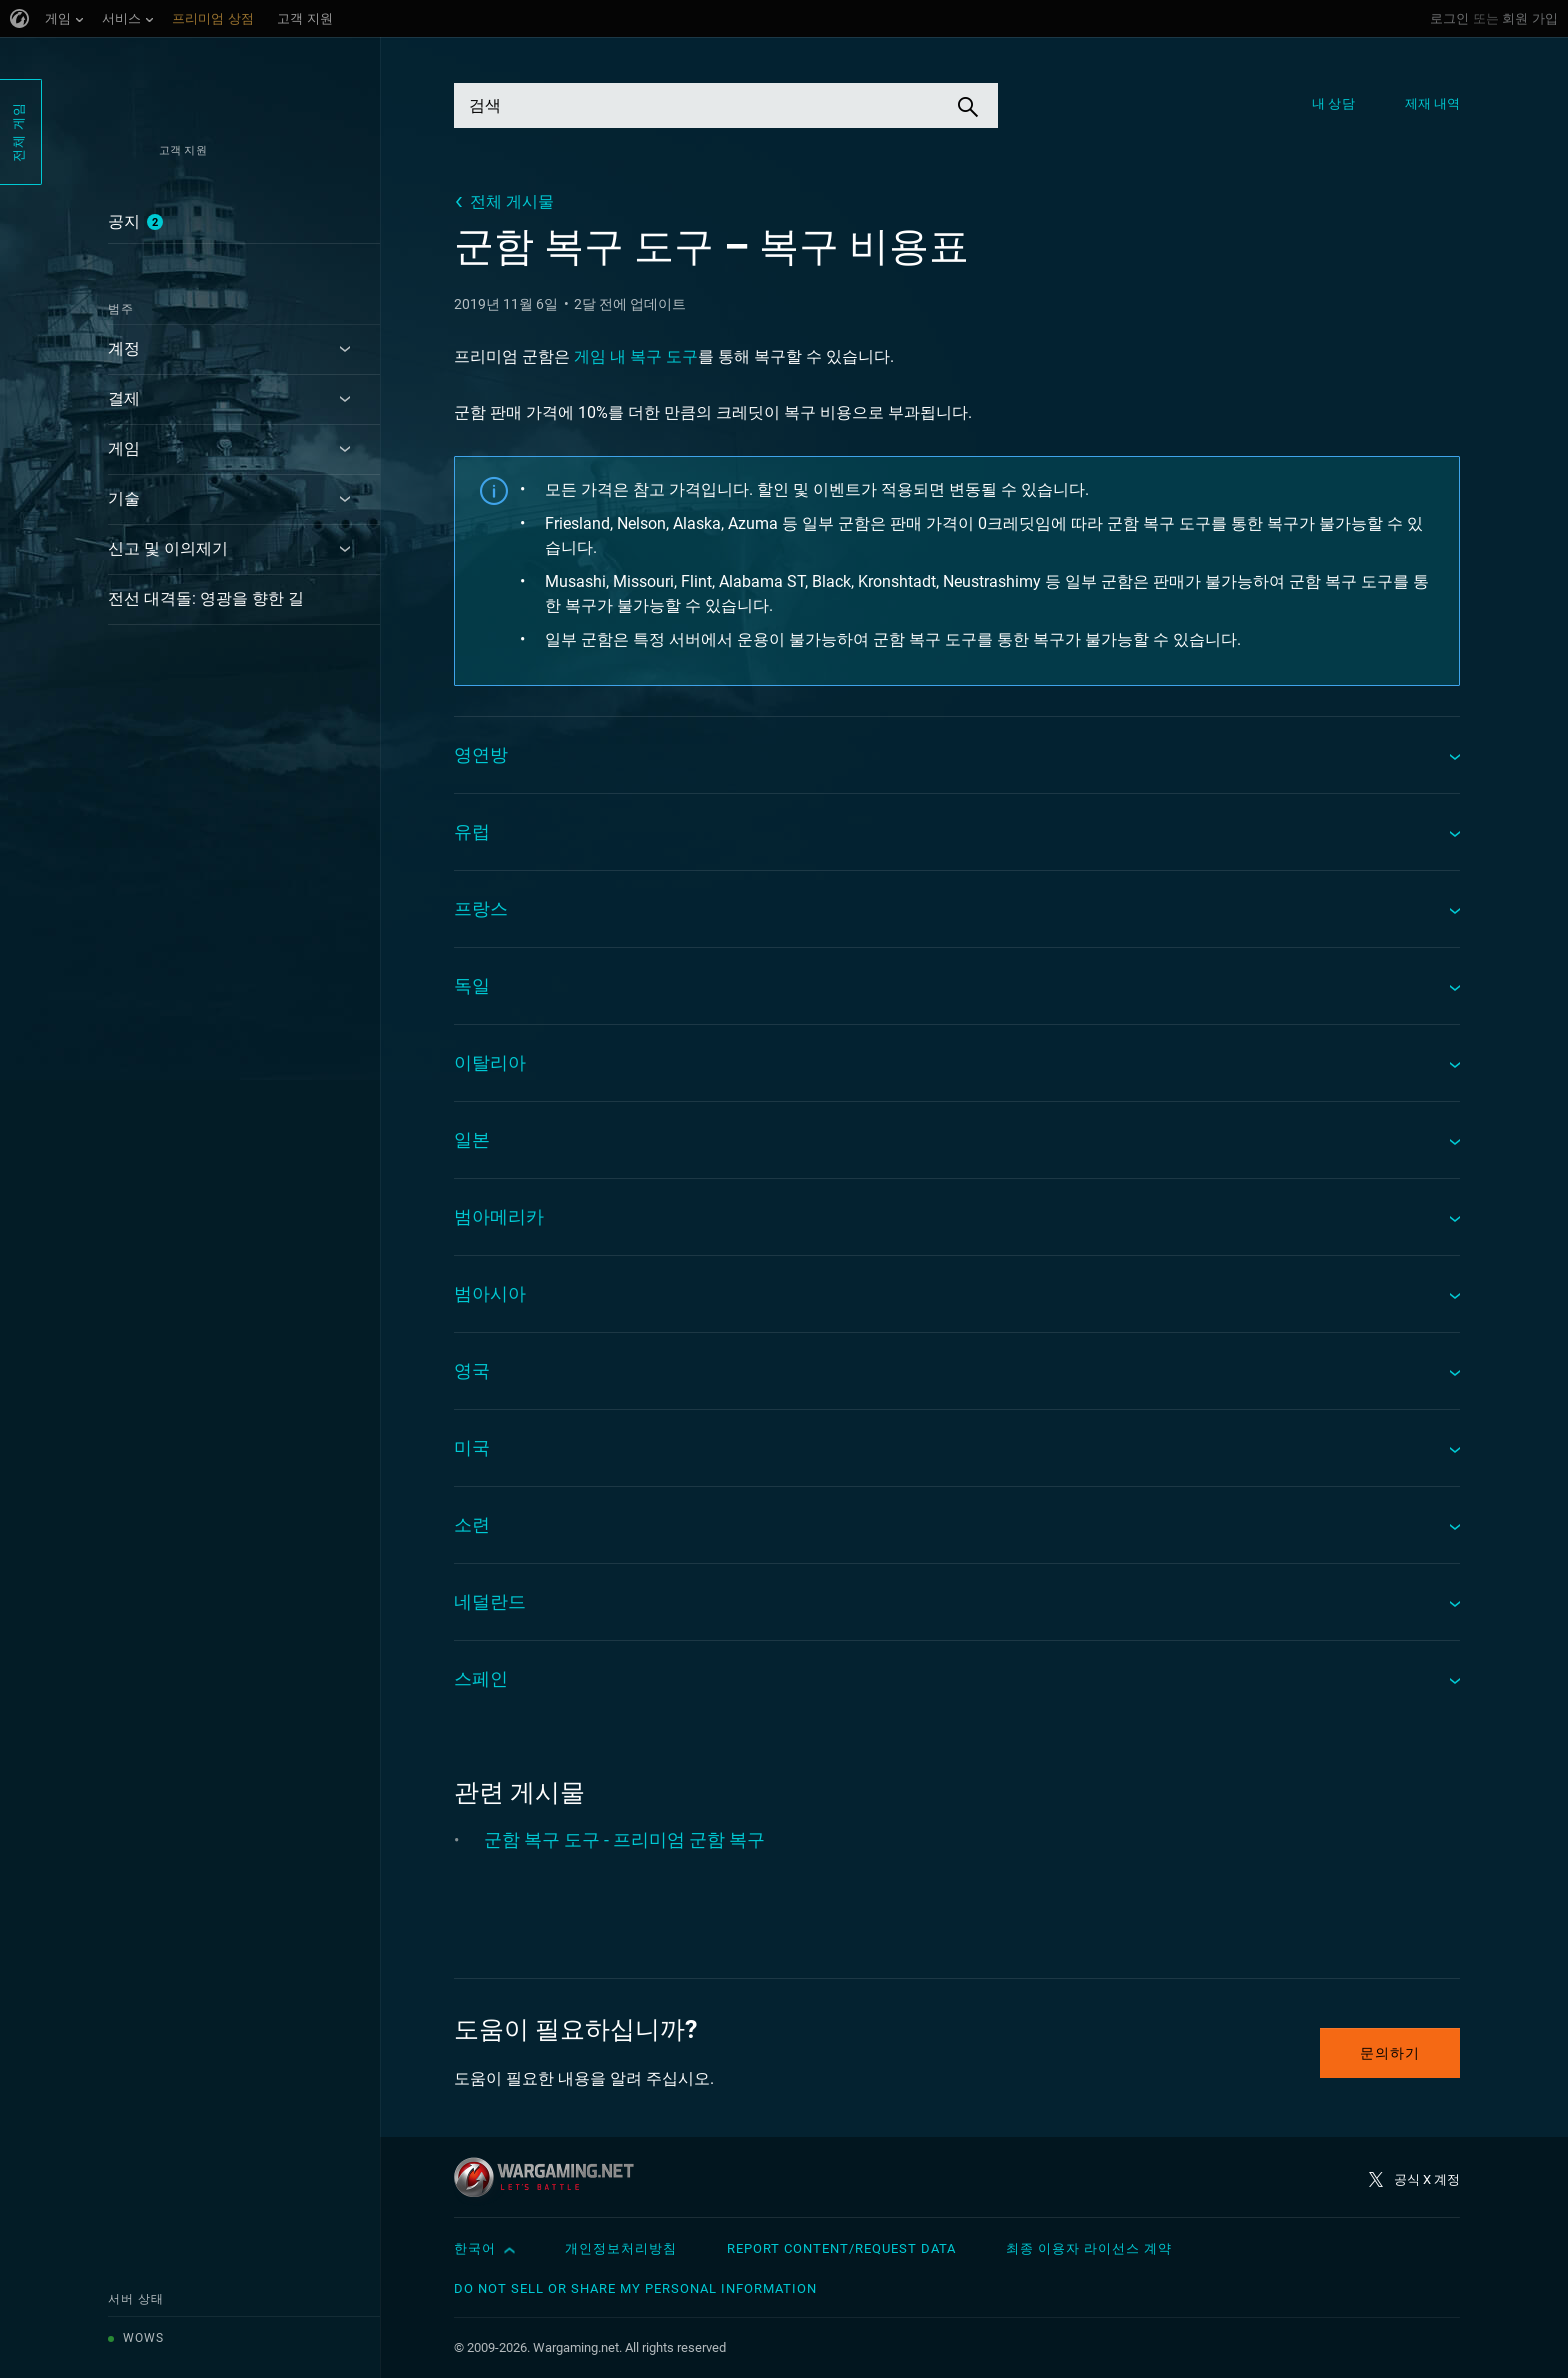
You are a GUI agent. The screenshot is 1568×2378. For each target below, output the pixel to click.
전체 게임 (18, 132)
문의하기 (1390, 2053)
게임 (124, 448)
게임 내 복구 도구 (636, 356)
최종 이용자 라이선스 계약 (1089, 2248)
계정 (124, 348)
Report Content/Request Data (841, 2248)
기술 (124, 498)
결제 (124, 398)
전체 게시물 (512, 201)
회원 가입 (1530, 18)
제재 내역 (1433, 103)
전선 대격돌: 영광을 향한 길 (206, 598)
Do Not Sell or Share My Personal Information (635, 2288)
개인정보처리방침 (621, 2248)
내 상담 (1333, 103)
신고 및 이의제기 (168, 548)
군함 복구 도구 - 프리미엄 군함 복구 (624, 1839)
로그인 (1449, 18)
